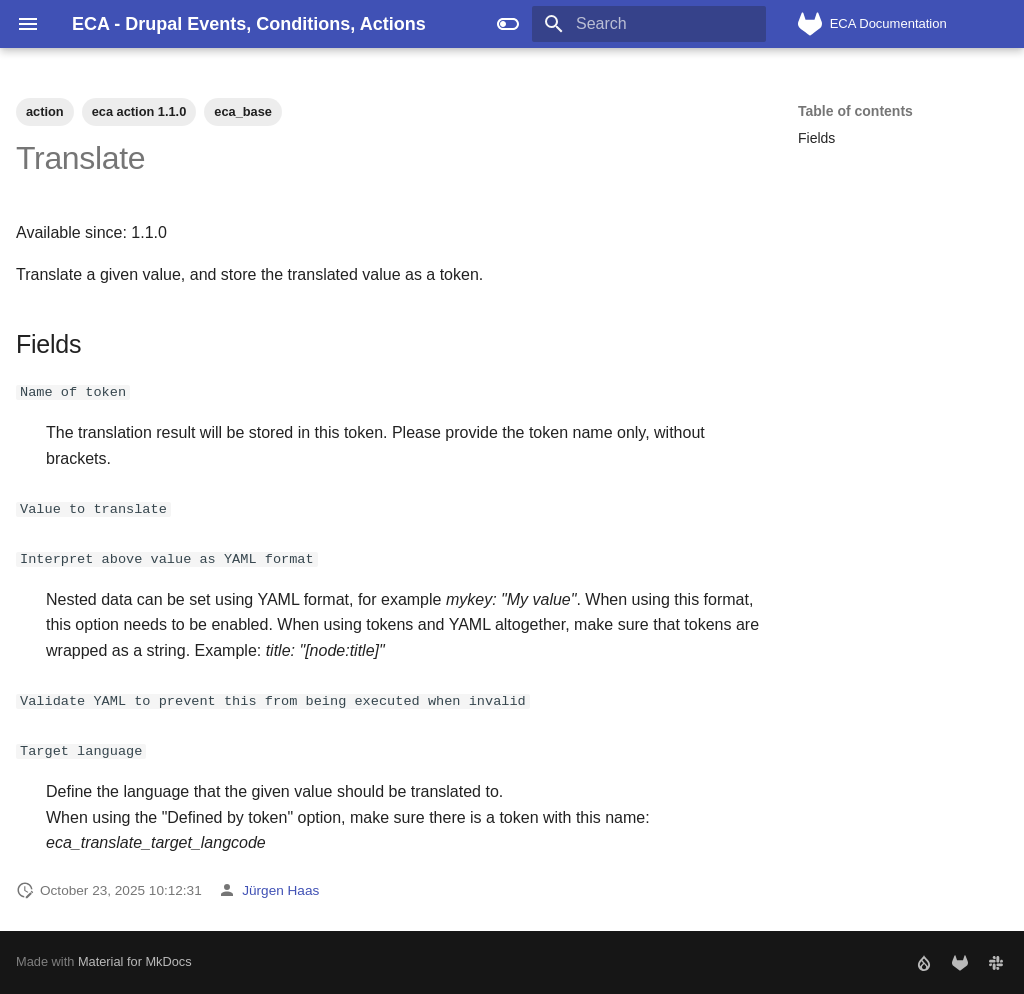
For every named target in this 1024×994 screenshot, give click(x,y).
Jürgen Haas (280, 889)
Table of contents (855, 111)
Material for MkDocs (135, 961)
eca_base (243, 111)
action (45, 111)
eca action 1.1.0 (139, 111)
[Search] (649, 24)
